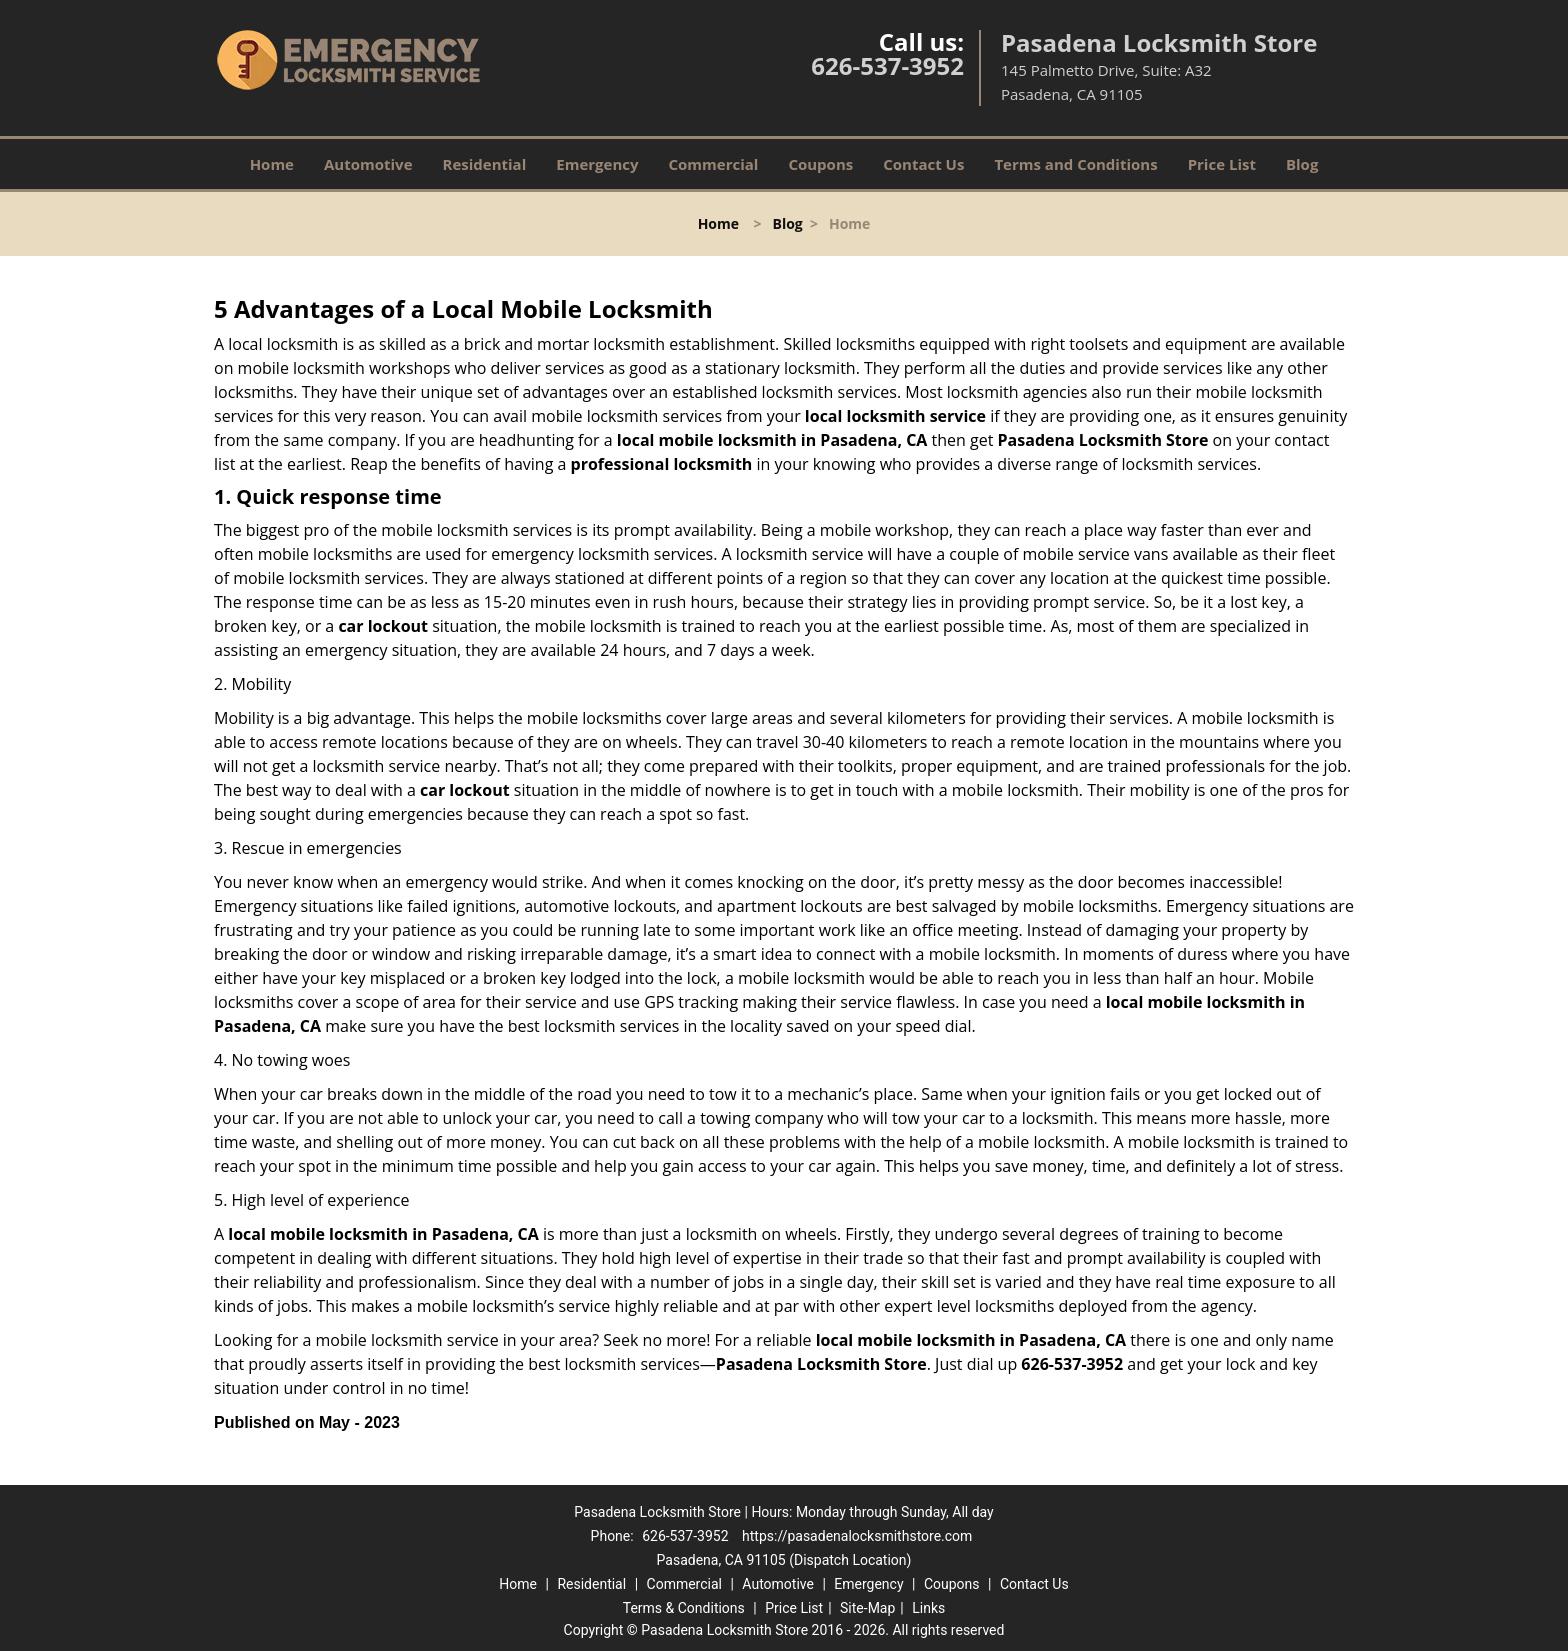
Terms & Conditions (684, 1608)
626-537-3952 (887, 65)
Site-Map (867, 1608)
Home (272, 164)
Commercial (714, 164)
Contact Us (923, 164)
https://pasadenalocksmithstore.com (857, 1536)
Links (928, 1608)
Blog (1302, 164)
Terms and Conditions (1075, 164)
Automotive (368, 164)
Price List (1222, 164)
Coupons (820, 164)
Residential (485, 164)
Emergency (597, 164)
